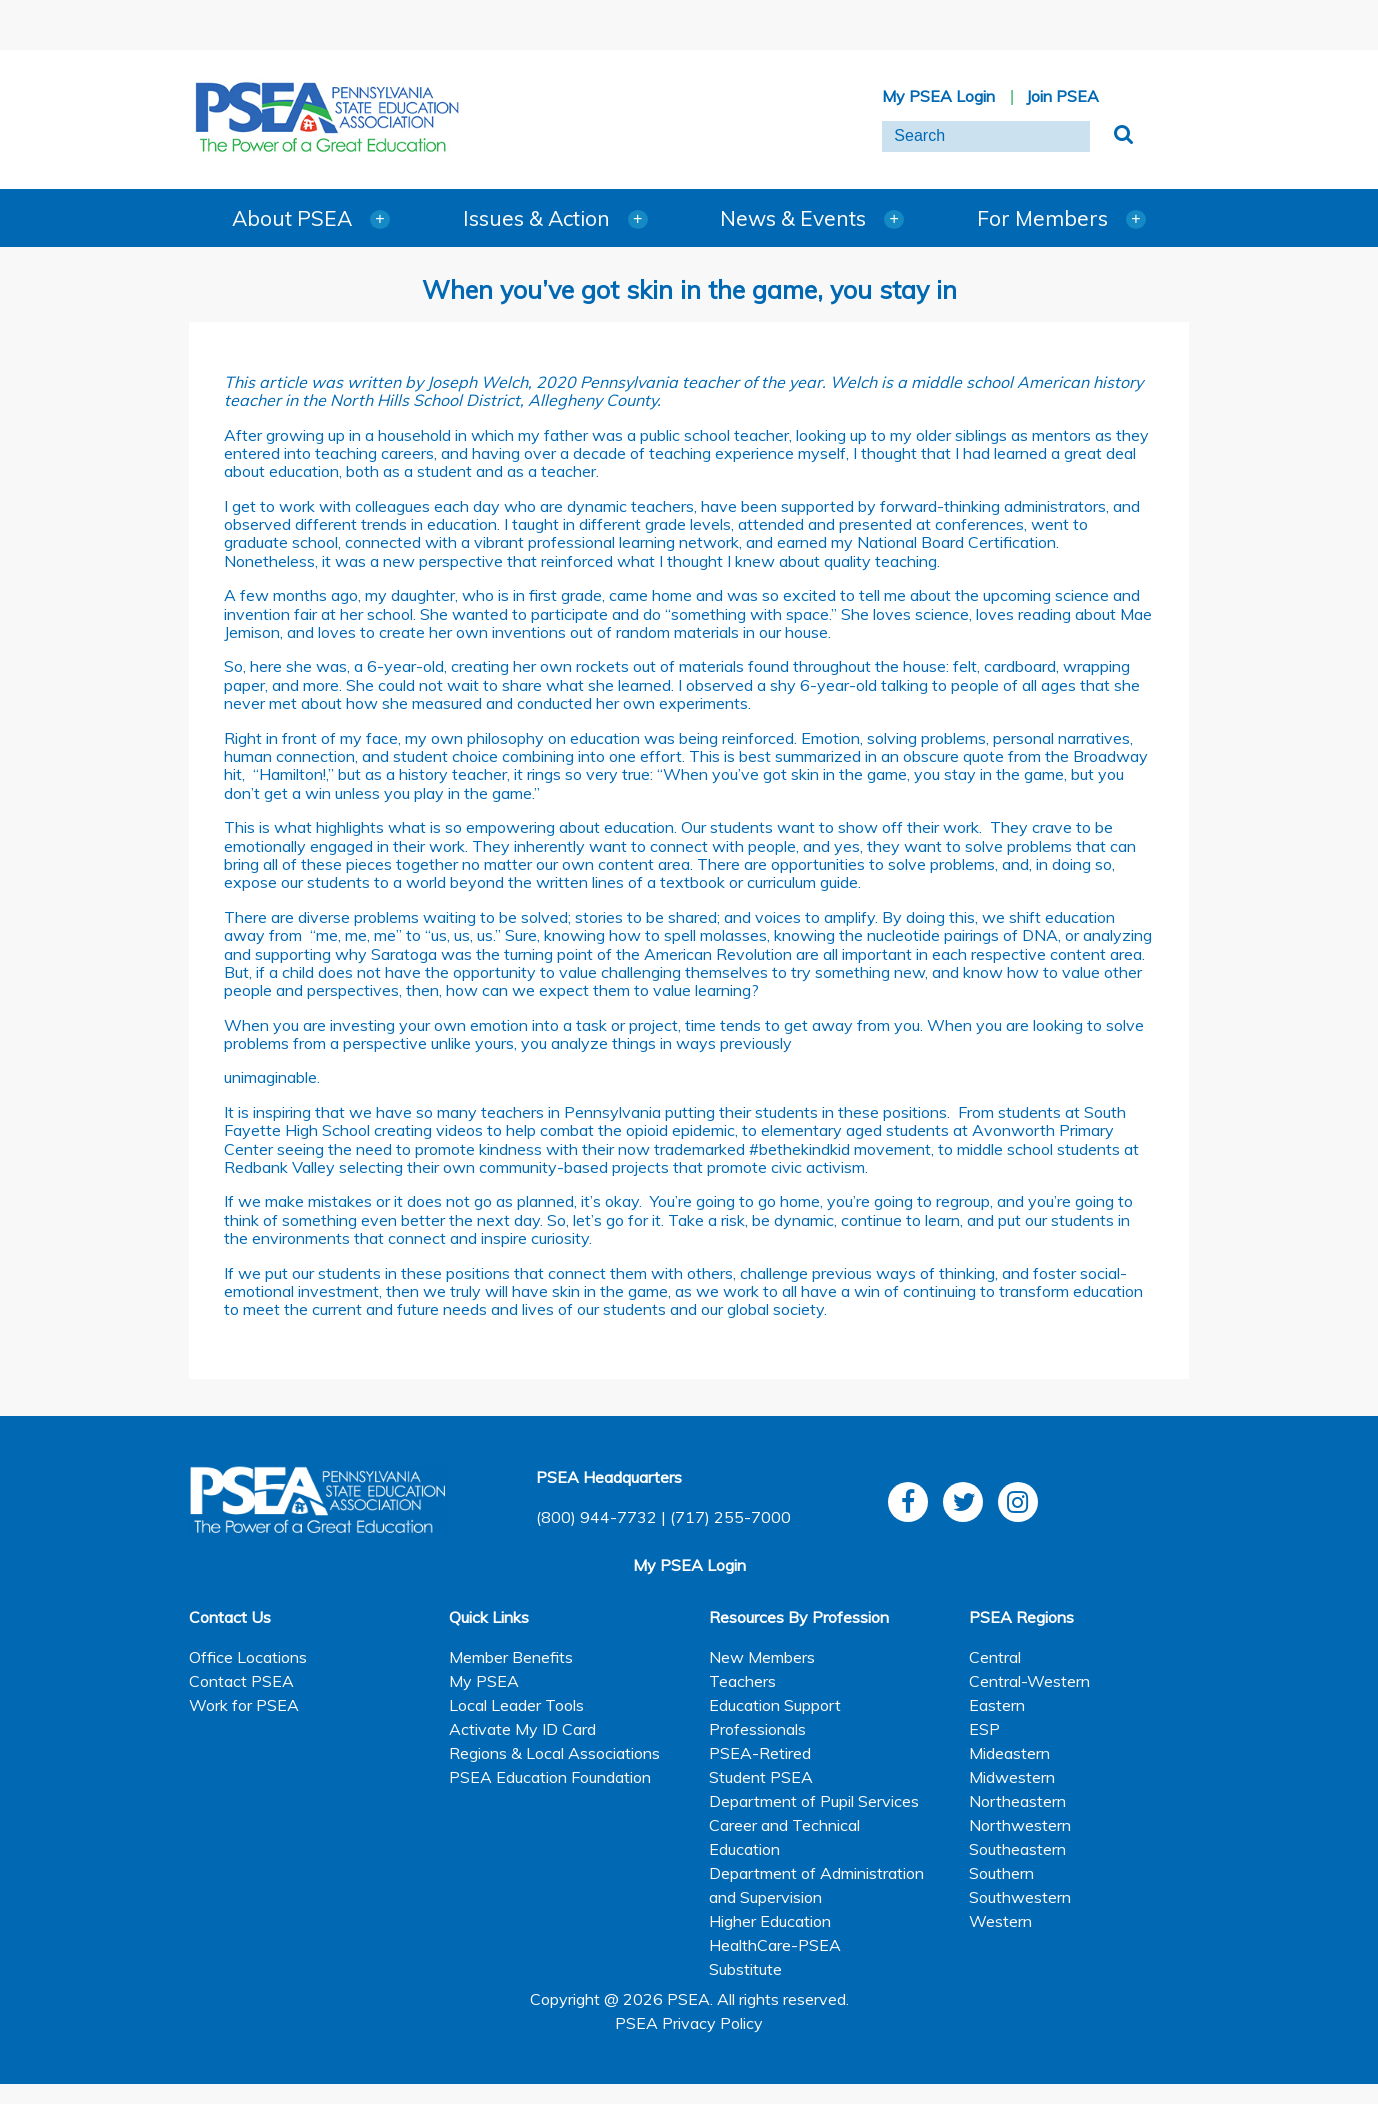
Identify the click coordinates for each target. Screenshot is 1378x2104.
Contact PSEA (241, 1681)
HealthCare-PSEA (775, 1945)
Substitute (745, 1969)
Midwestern (1012, 1777)
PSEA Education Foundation (550, 1777)
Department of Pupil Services (814, 1801)
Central (995, 1657)
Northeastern (1017, 1801)
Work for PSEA (244, 1705)
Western (1000, 1921)
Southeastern (1017, 1849)
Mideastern (1009, 1753)
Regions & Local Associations (554, 1753)
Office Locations (248, 1657)
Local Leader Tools (516, 1705)
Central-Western (1029, 1681)
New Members (762, 1657)
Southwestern (1020, 1897)
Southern (1001, 1873)
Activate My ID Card (522, 1729)
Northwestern (1020, 1825)
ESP (984, 1729)
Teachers (742, 1681)
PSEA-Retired (760, 1753)
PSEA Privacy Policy (689, 2023)
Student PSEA (761, 1777)
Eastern (997, 1705)
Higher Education (770, 1921)
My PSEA (484, 1681)
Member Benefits (511, 1657)
